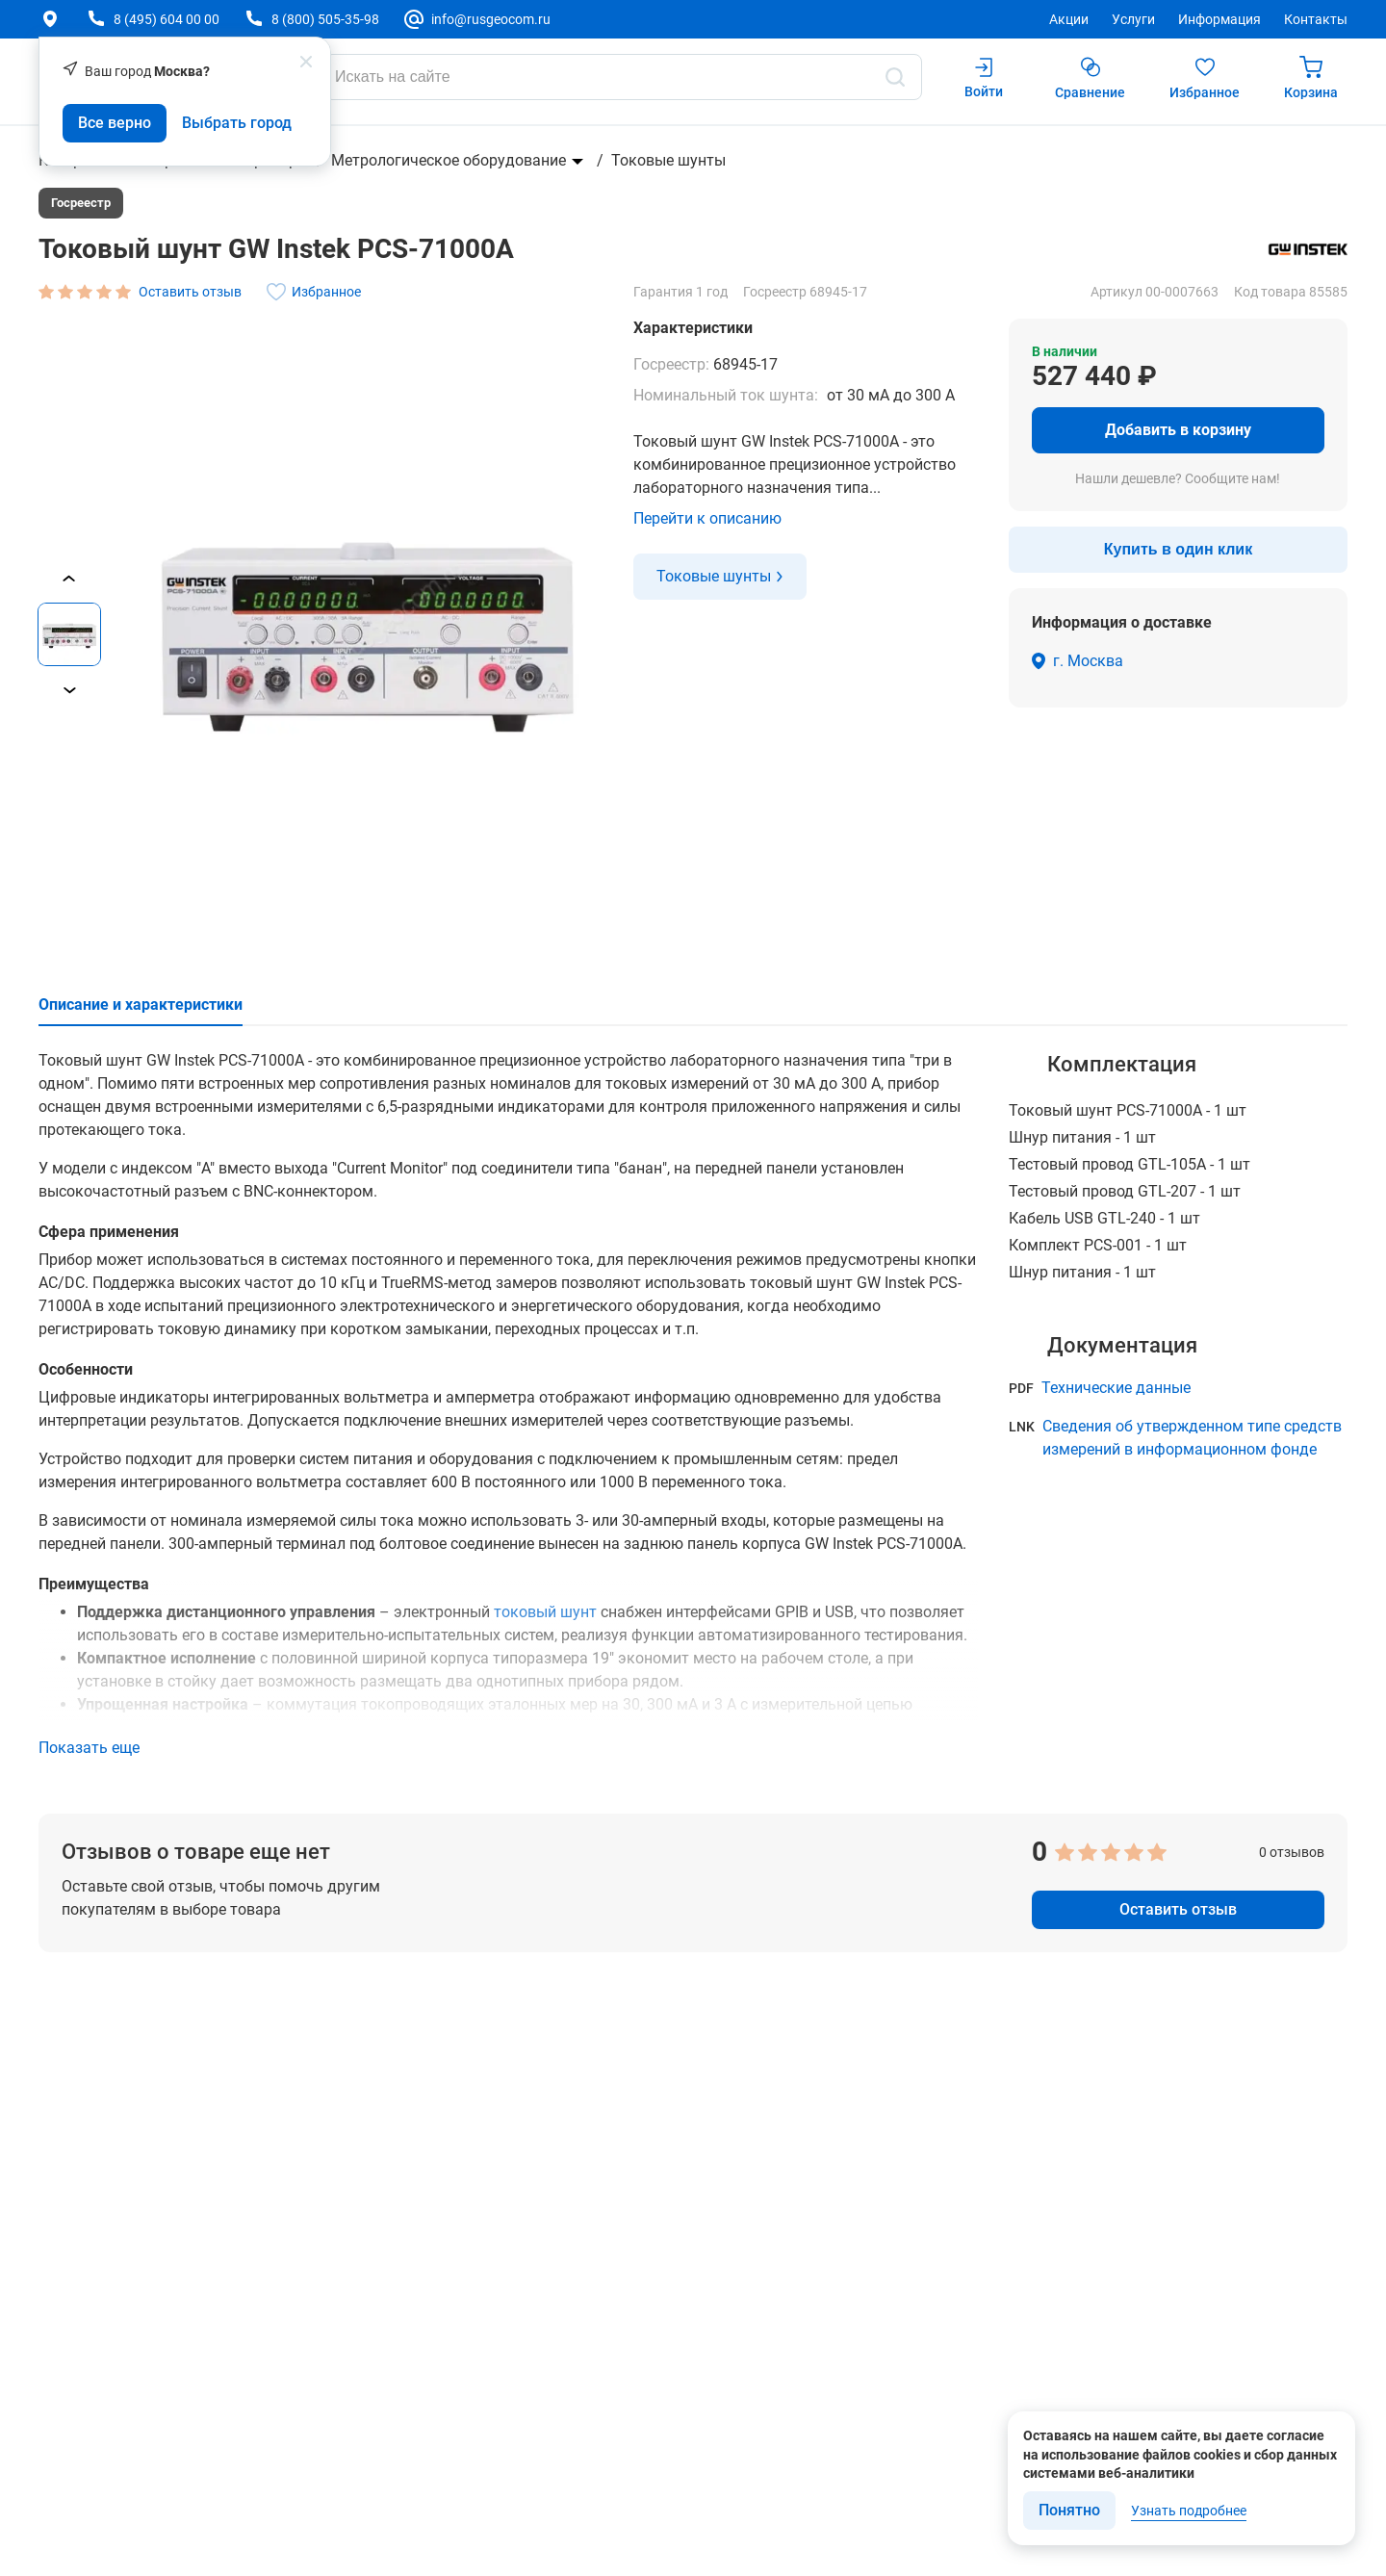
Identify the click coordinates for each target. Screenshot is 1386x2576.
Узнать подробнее (1188, 2510)
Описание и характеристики (140, 1004)
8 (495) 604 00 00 (166, 19)
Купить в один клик (1178, 549)
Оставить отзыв (1178, 1909)
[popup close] (306, 61)
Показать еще (89, 1748)
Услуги (1133, 19)
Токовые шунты (668, 160)
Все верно (114, 123)
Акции (1069, 19)
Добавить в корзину (1178, 430)
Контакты (1316, 19)
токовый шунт (545, 1612)
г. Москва (1088, 661)
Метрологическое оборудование (448, 160)
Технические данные (1116, 1387)
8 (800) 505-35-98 (325, 19)
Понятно (1069, 2510)
